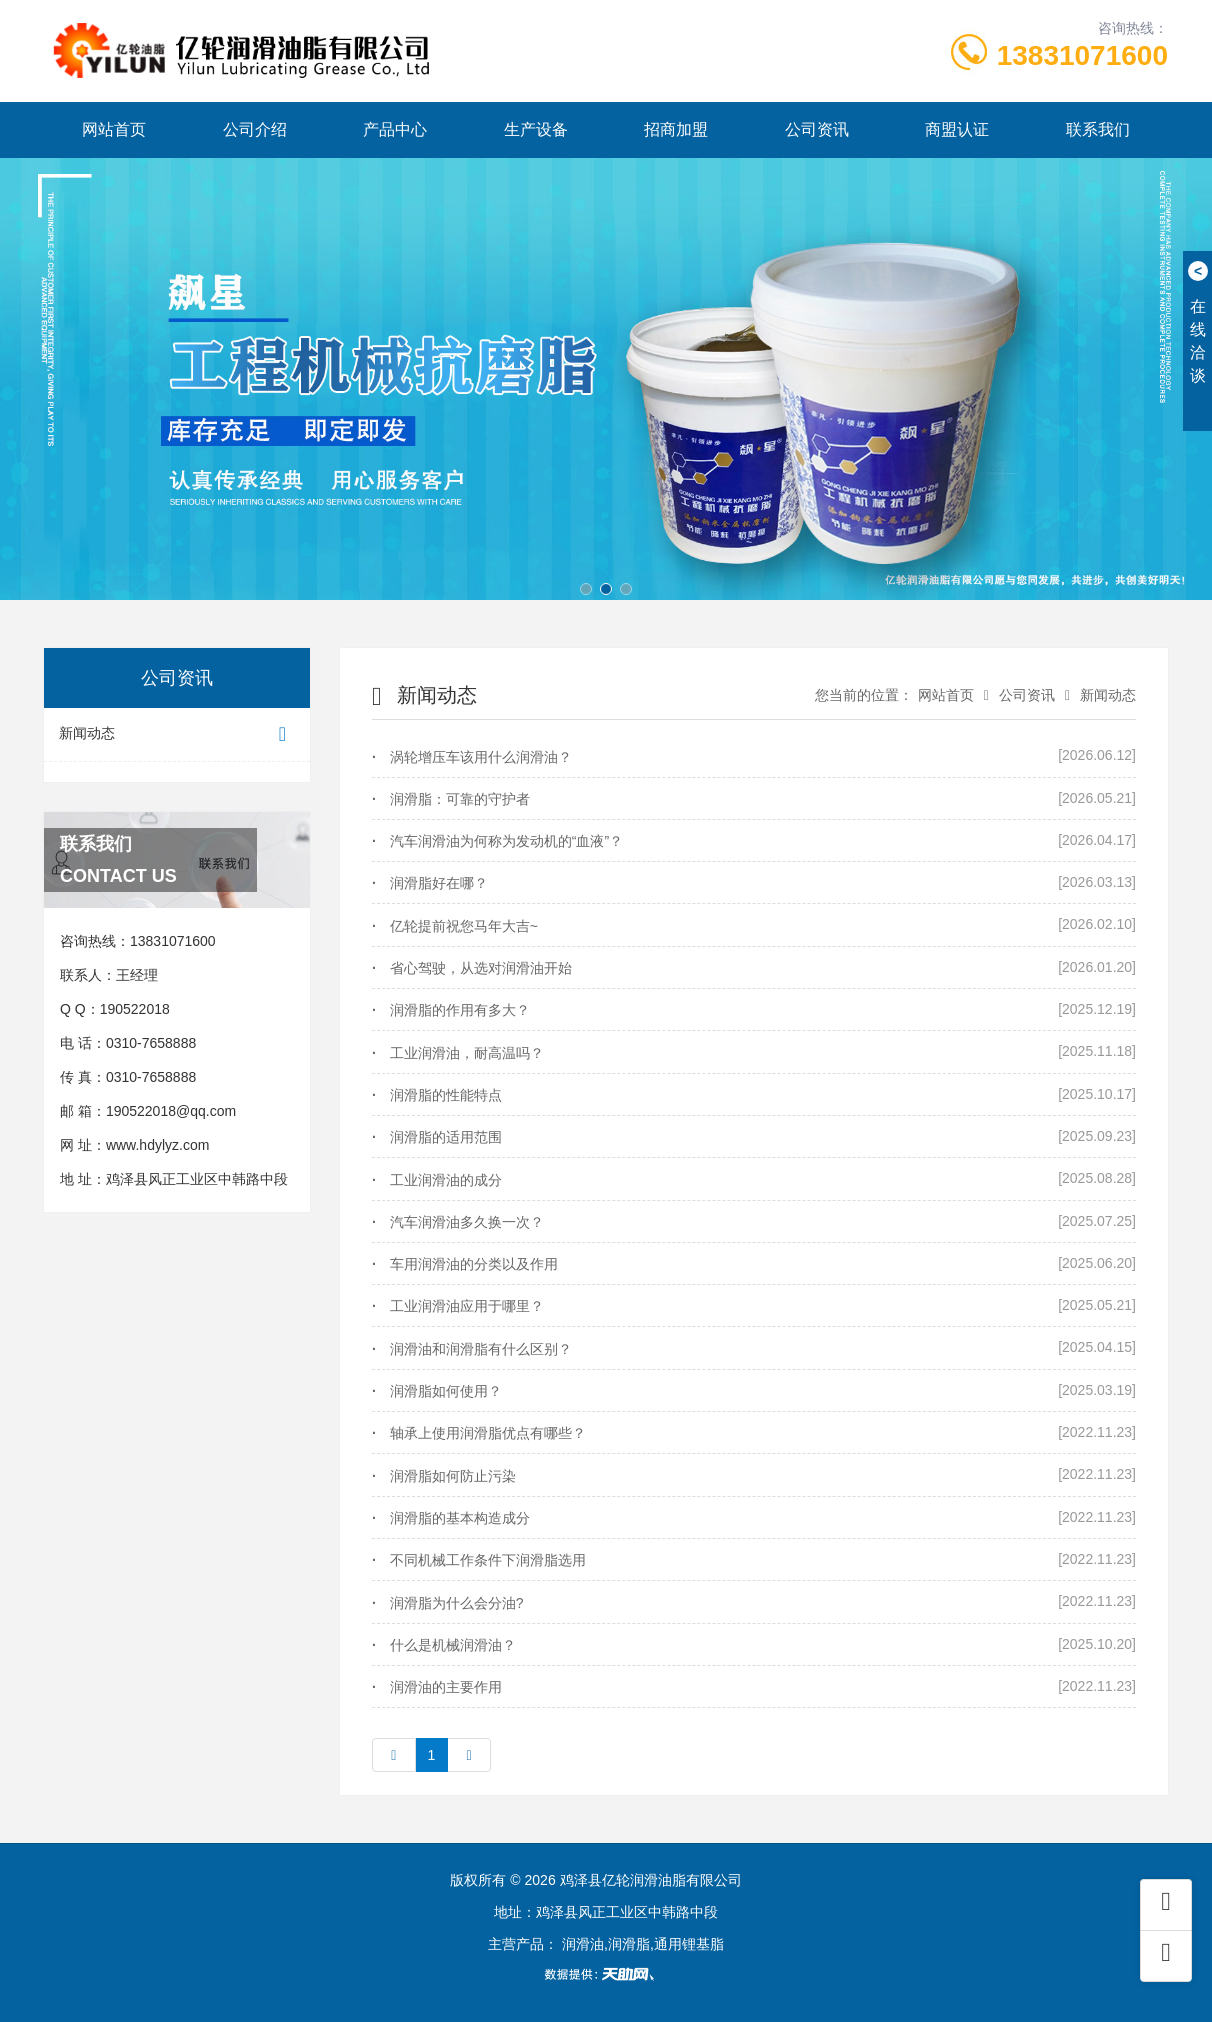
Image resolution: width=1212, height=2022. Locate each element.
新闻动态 (177, 734)
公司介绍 (255, 129)
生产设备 (536, 129)
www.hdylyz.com (157, 1145)
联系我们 (1098, 129)
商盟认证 (957, 129)
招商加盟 (676, 129)
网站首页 (114, 129)
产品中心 (395, 129)
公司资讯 (817, 129)
